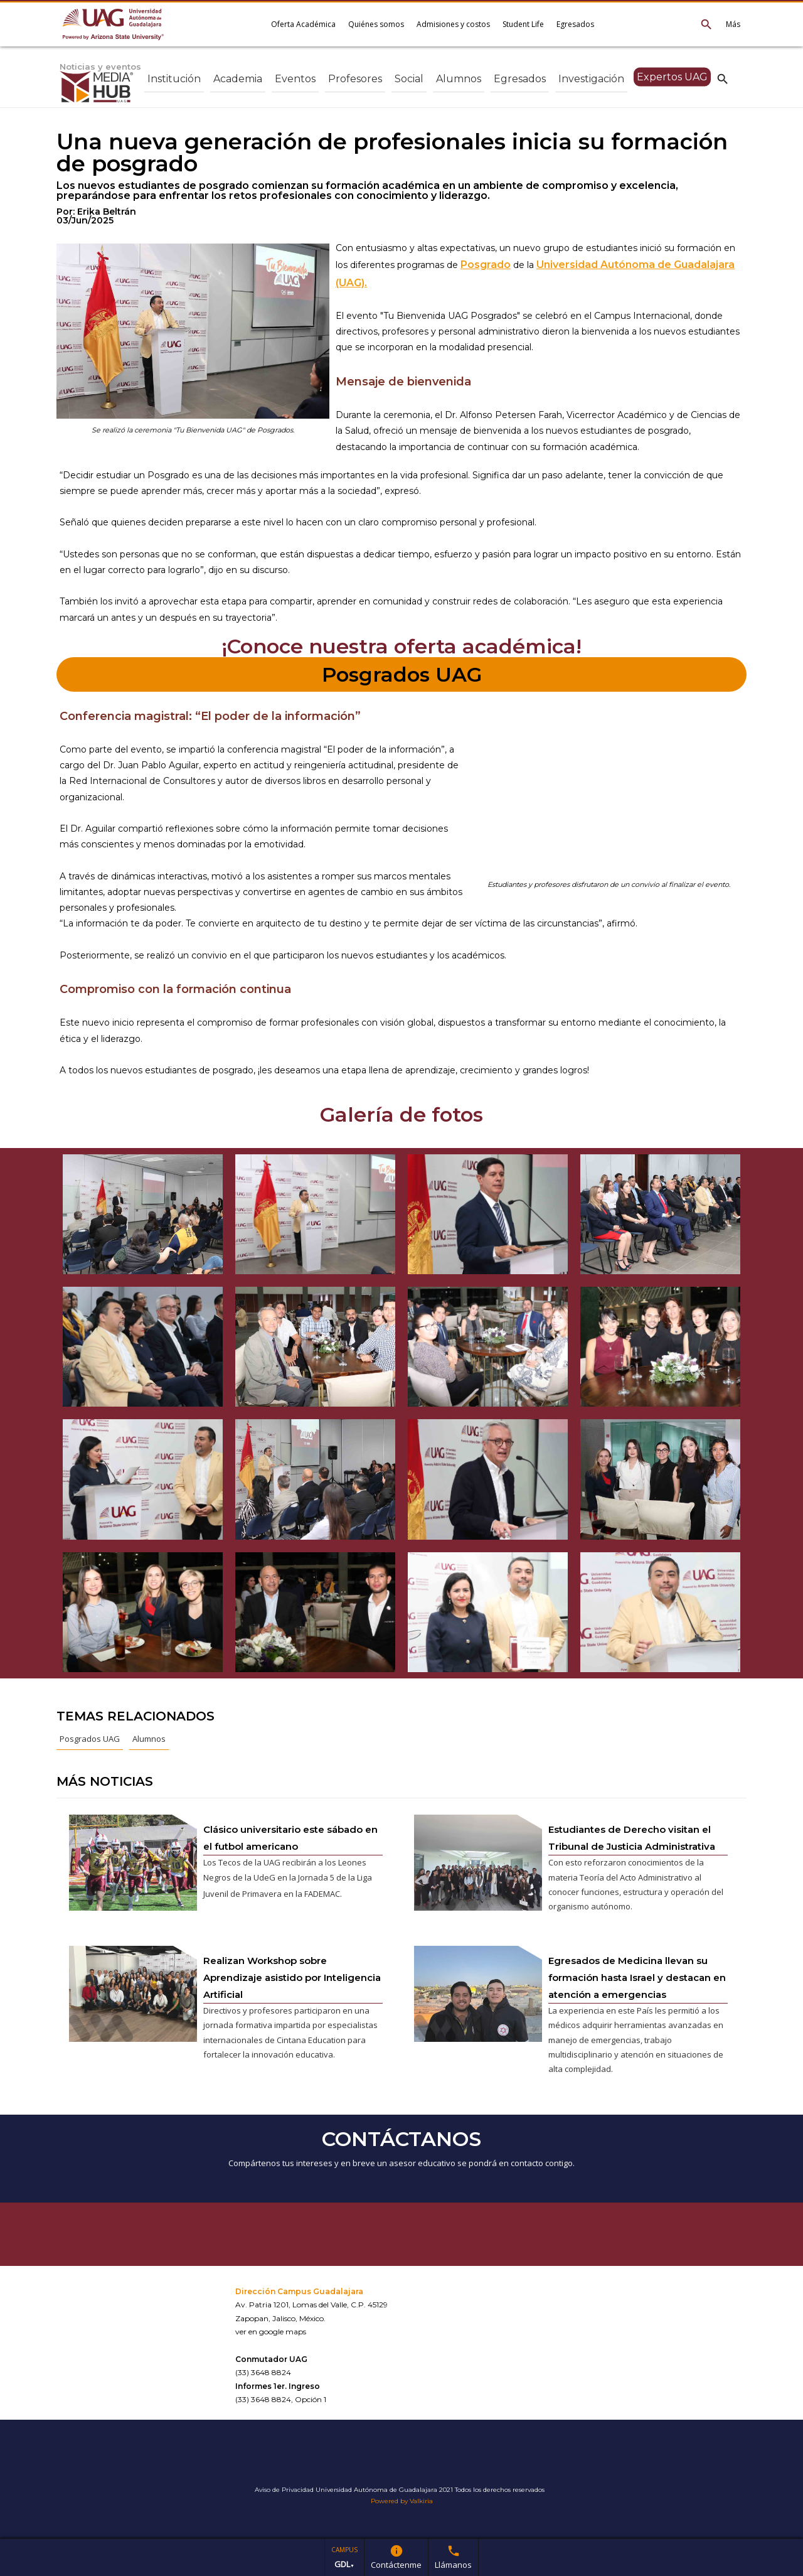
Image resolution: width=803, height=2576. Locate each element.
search (723, 78)
